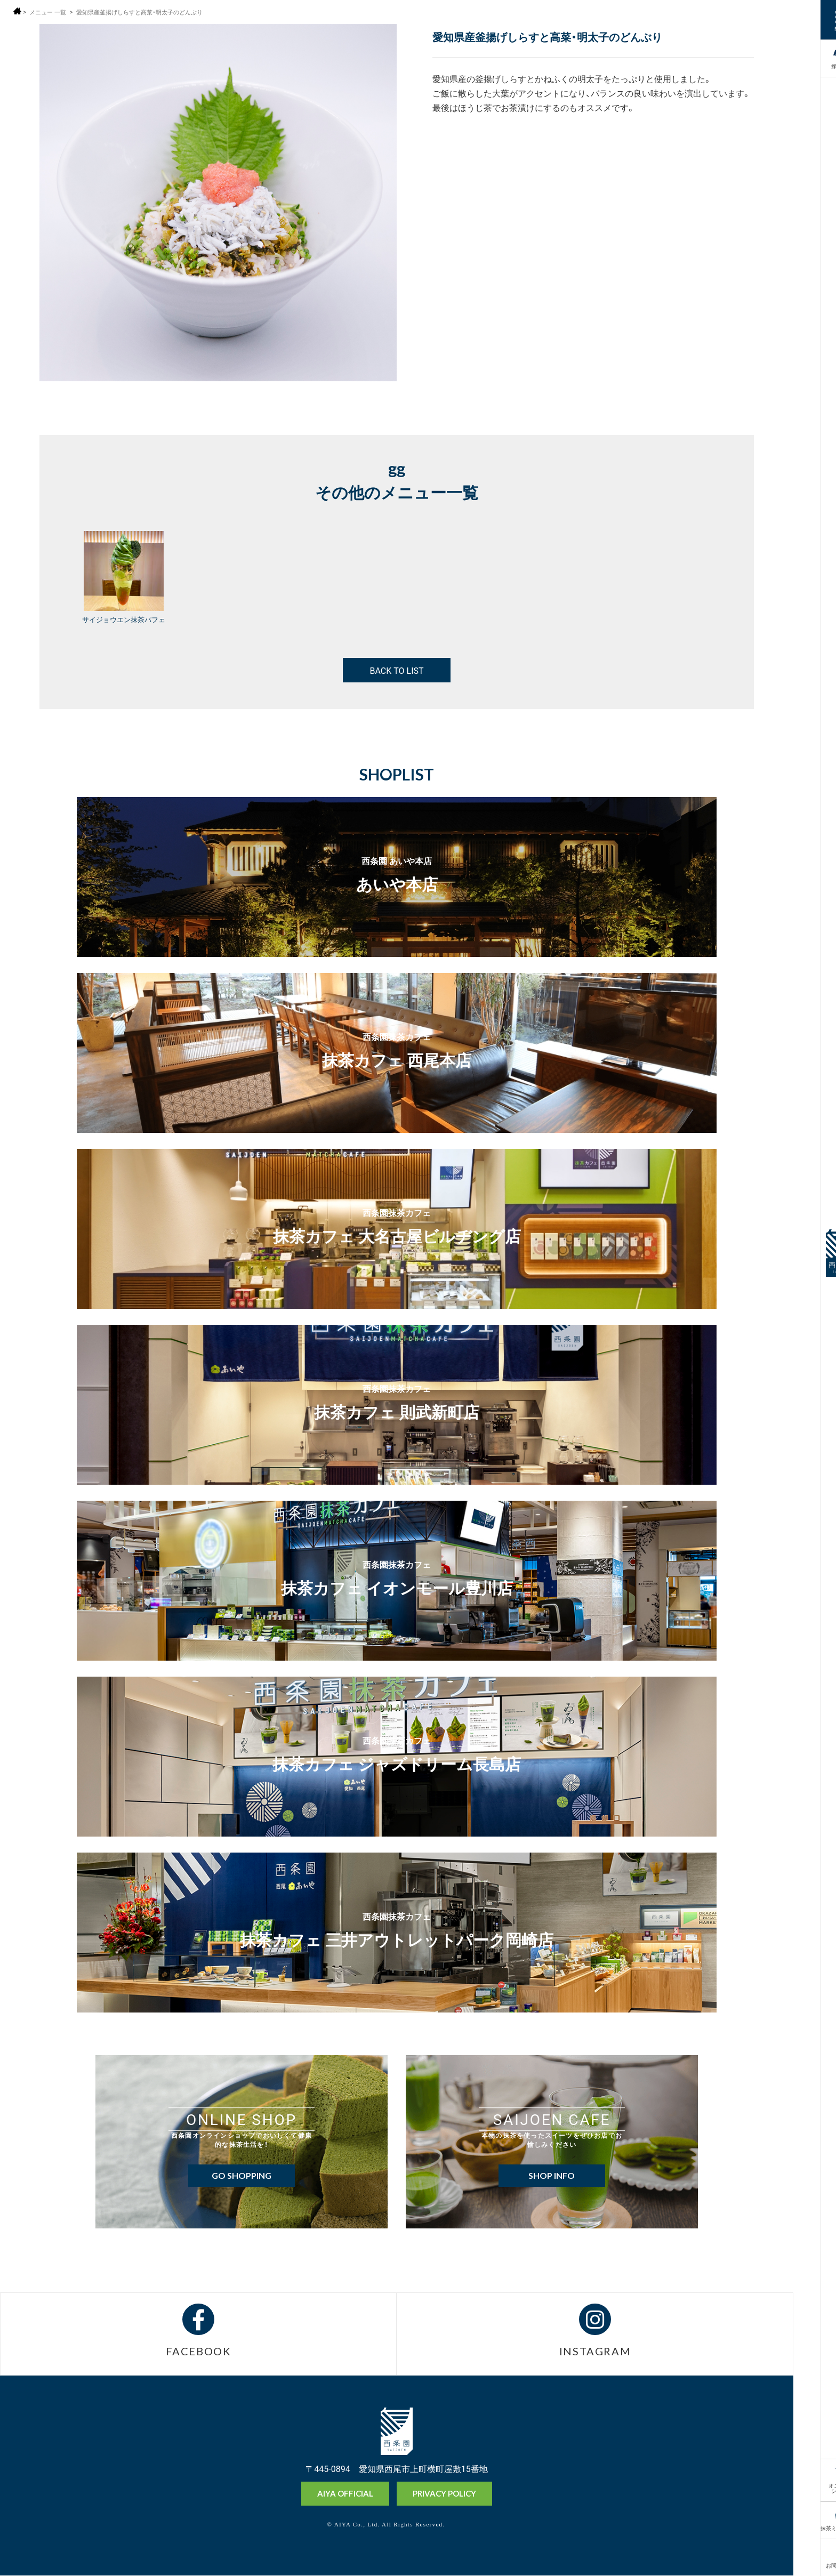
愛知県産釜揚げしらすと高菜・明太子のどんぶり (148, 12)
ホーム (17, 10)
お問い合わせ (814, 2564)
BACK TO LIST (396, 670)
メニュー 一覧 (49, 12)
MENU (814, 28)
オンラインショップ (814, 2487)
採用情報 (814, 57)
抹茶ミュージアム (814, 2527)
